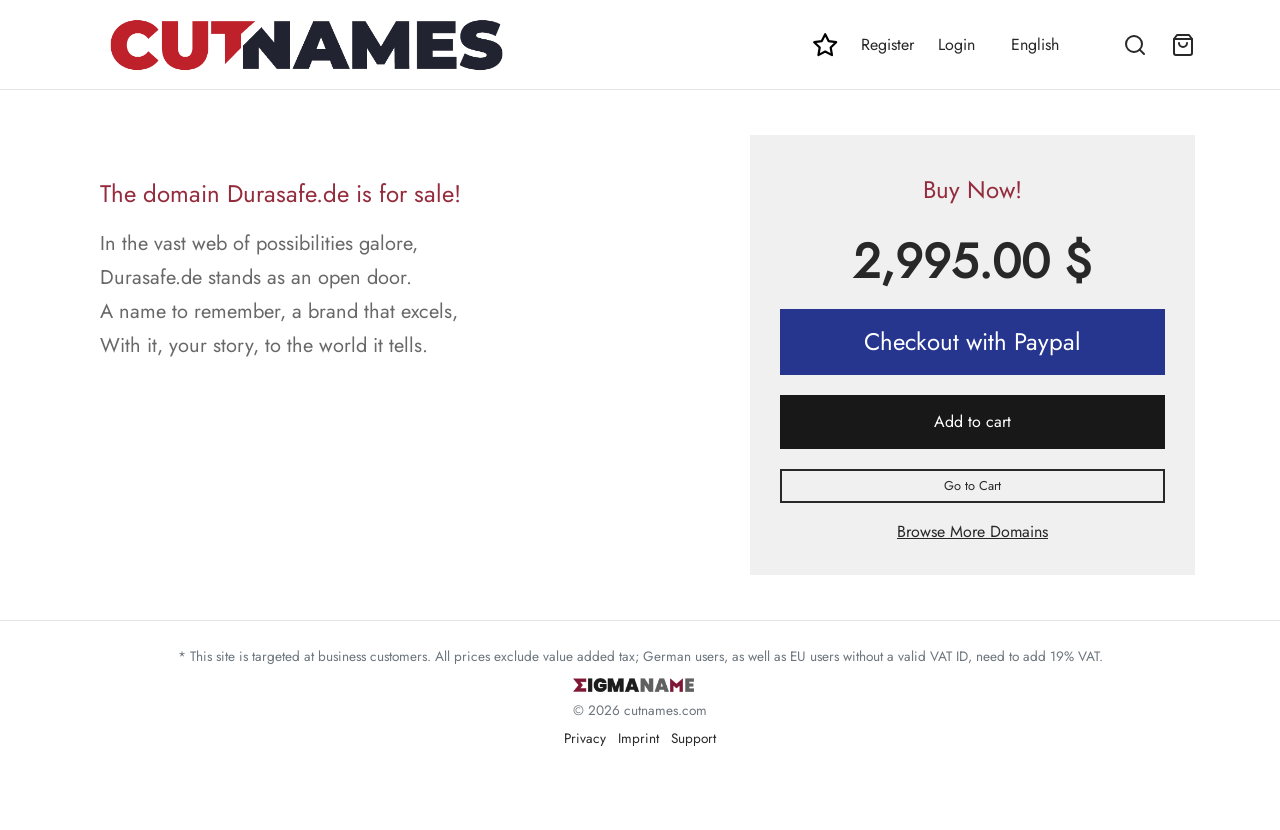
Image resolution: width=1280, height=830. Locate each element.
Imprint (638, 738)
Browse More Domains (972, 531)
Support (693, 738)
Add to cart (972, 421)
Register (887, 44)
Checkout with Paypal (972, 341)
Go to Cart (972, 485)
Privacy (585, 738)
